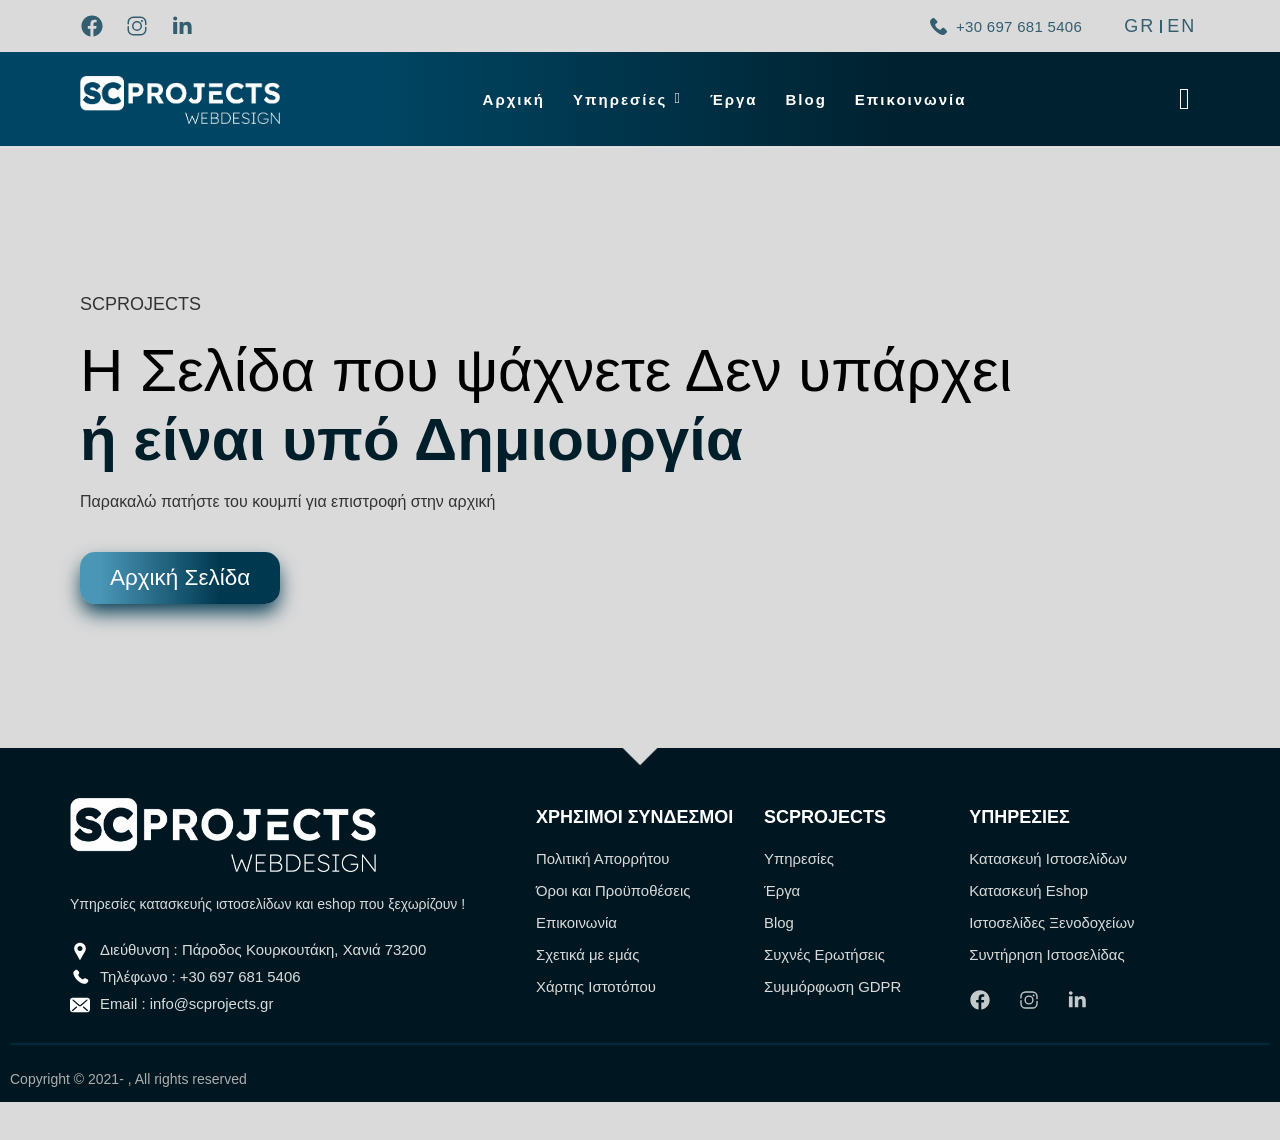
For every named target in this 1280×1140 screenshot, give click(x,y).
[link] (97, 26)
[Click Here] (1184, 99)
